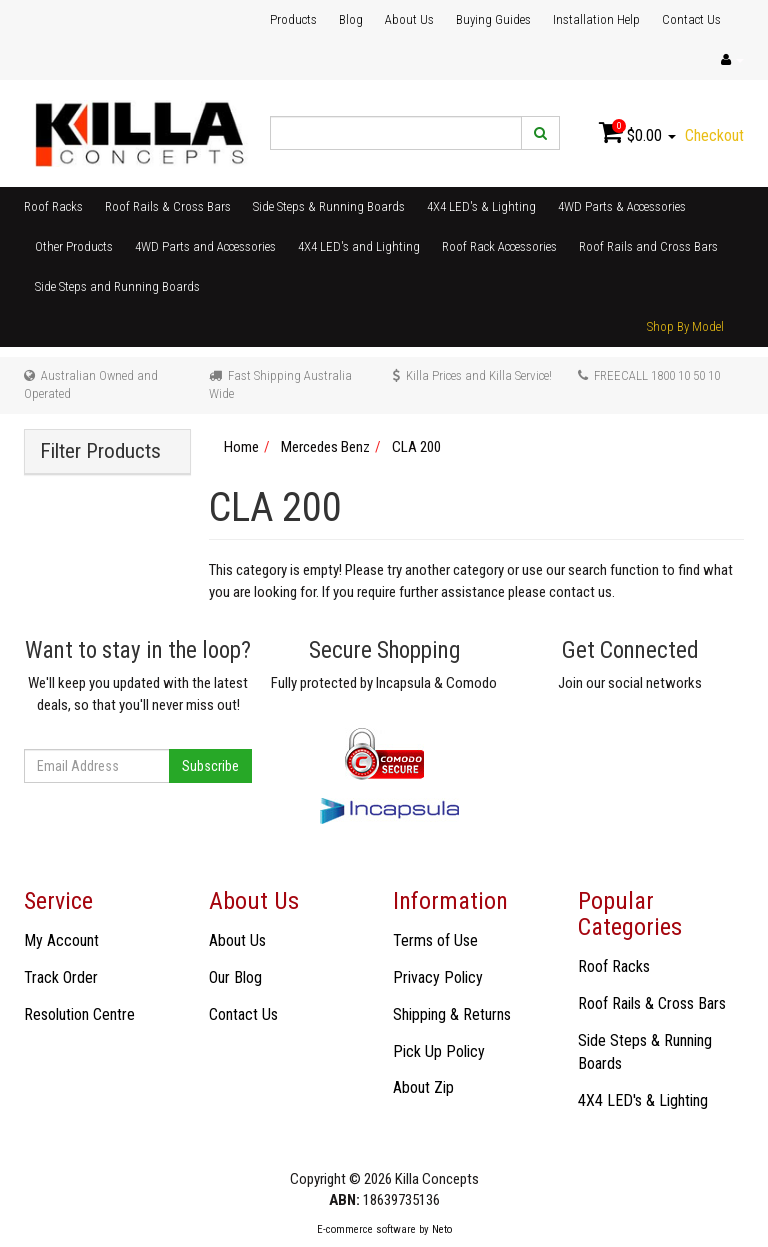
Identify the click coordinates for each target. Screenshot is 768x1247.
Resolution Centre (79, 1014)
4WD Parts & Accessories (622, 206)
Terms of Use (435, 940)
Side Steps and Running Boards (117, 286)
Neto (442, 1229)
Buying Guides (493, 19)
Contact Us (691, 19)
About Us (409, 19)
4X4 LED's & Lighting (481, 206)
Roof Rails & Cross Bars (168, 206)
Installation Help (596, 19)
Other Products (74, 246)
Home (241, 447)
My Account (61, 940)
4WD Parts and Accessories (205, 246)
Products (293, 19)
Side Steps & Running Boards (329, 206)
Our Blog (235, 977)
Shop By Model (685, 326)
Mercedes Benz (325, 447)
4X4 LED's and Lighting (359, 246)
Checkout (714, 135)
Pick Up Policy (439, 1051)
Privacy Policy (438, 977)
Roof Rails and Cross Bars (648, 246)
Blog (351, 19)
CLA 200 (416, 447)
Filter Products (100, 451)
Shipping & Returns (452, 1014)
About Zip (423, 1087)
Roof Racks (53, 206)
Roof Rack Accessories (499, 246)
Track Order (61, 977)
